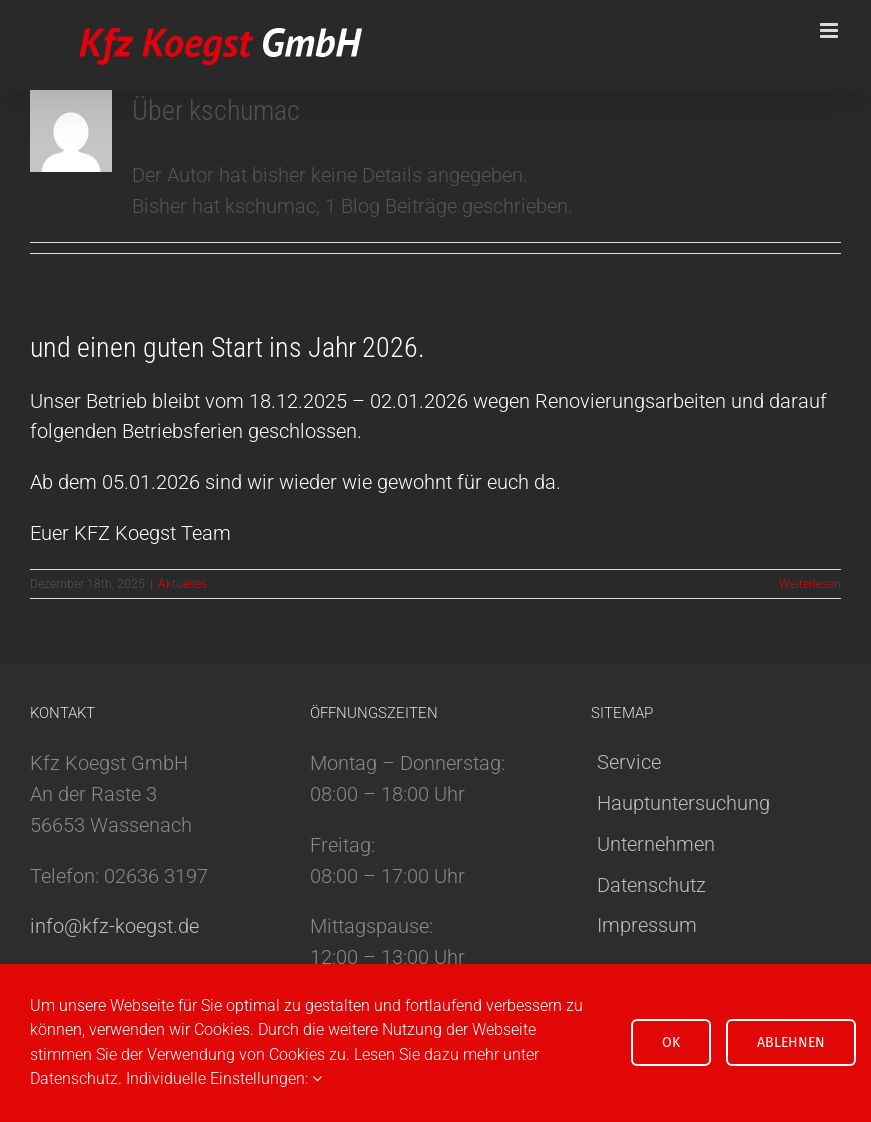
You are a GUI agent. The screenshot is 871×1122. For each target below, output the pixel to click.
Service (629, 762)
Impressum (647, 925)
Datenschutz (651, 885)
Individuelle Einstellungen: (224, 1078)
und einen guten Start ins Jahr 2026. (227, 347)
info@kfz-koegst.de (114, 926)
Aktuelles (182, 584)
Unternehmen (656, 844)
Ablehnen (791, 1042)
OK (671, 1042)
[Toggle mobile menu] (830, 30)
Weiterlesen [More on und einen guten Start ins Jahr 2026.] (810, 584)
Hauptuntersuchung (683, 803)
